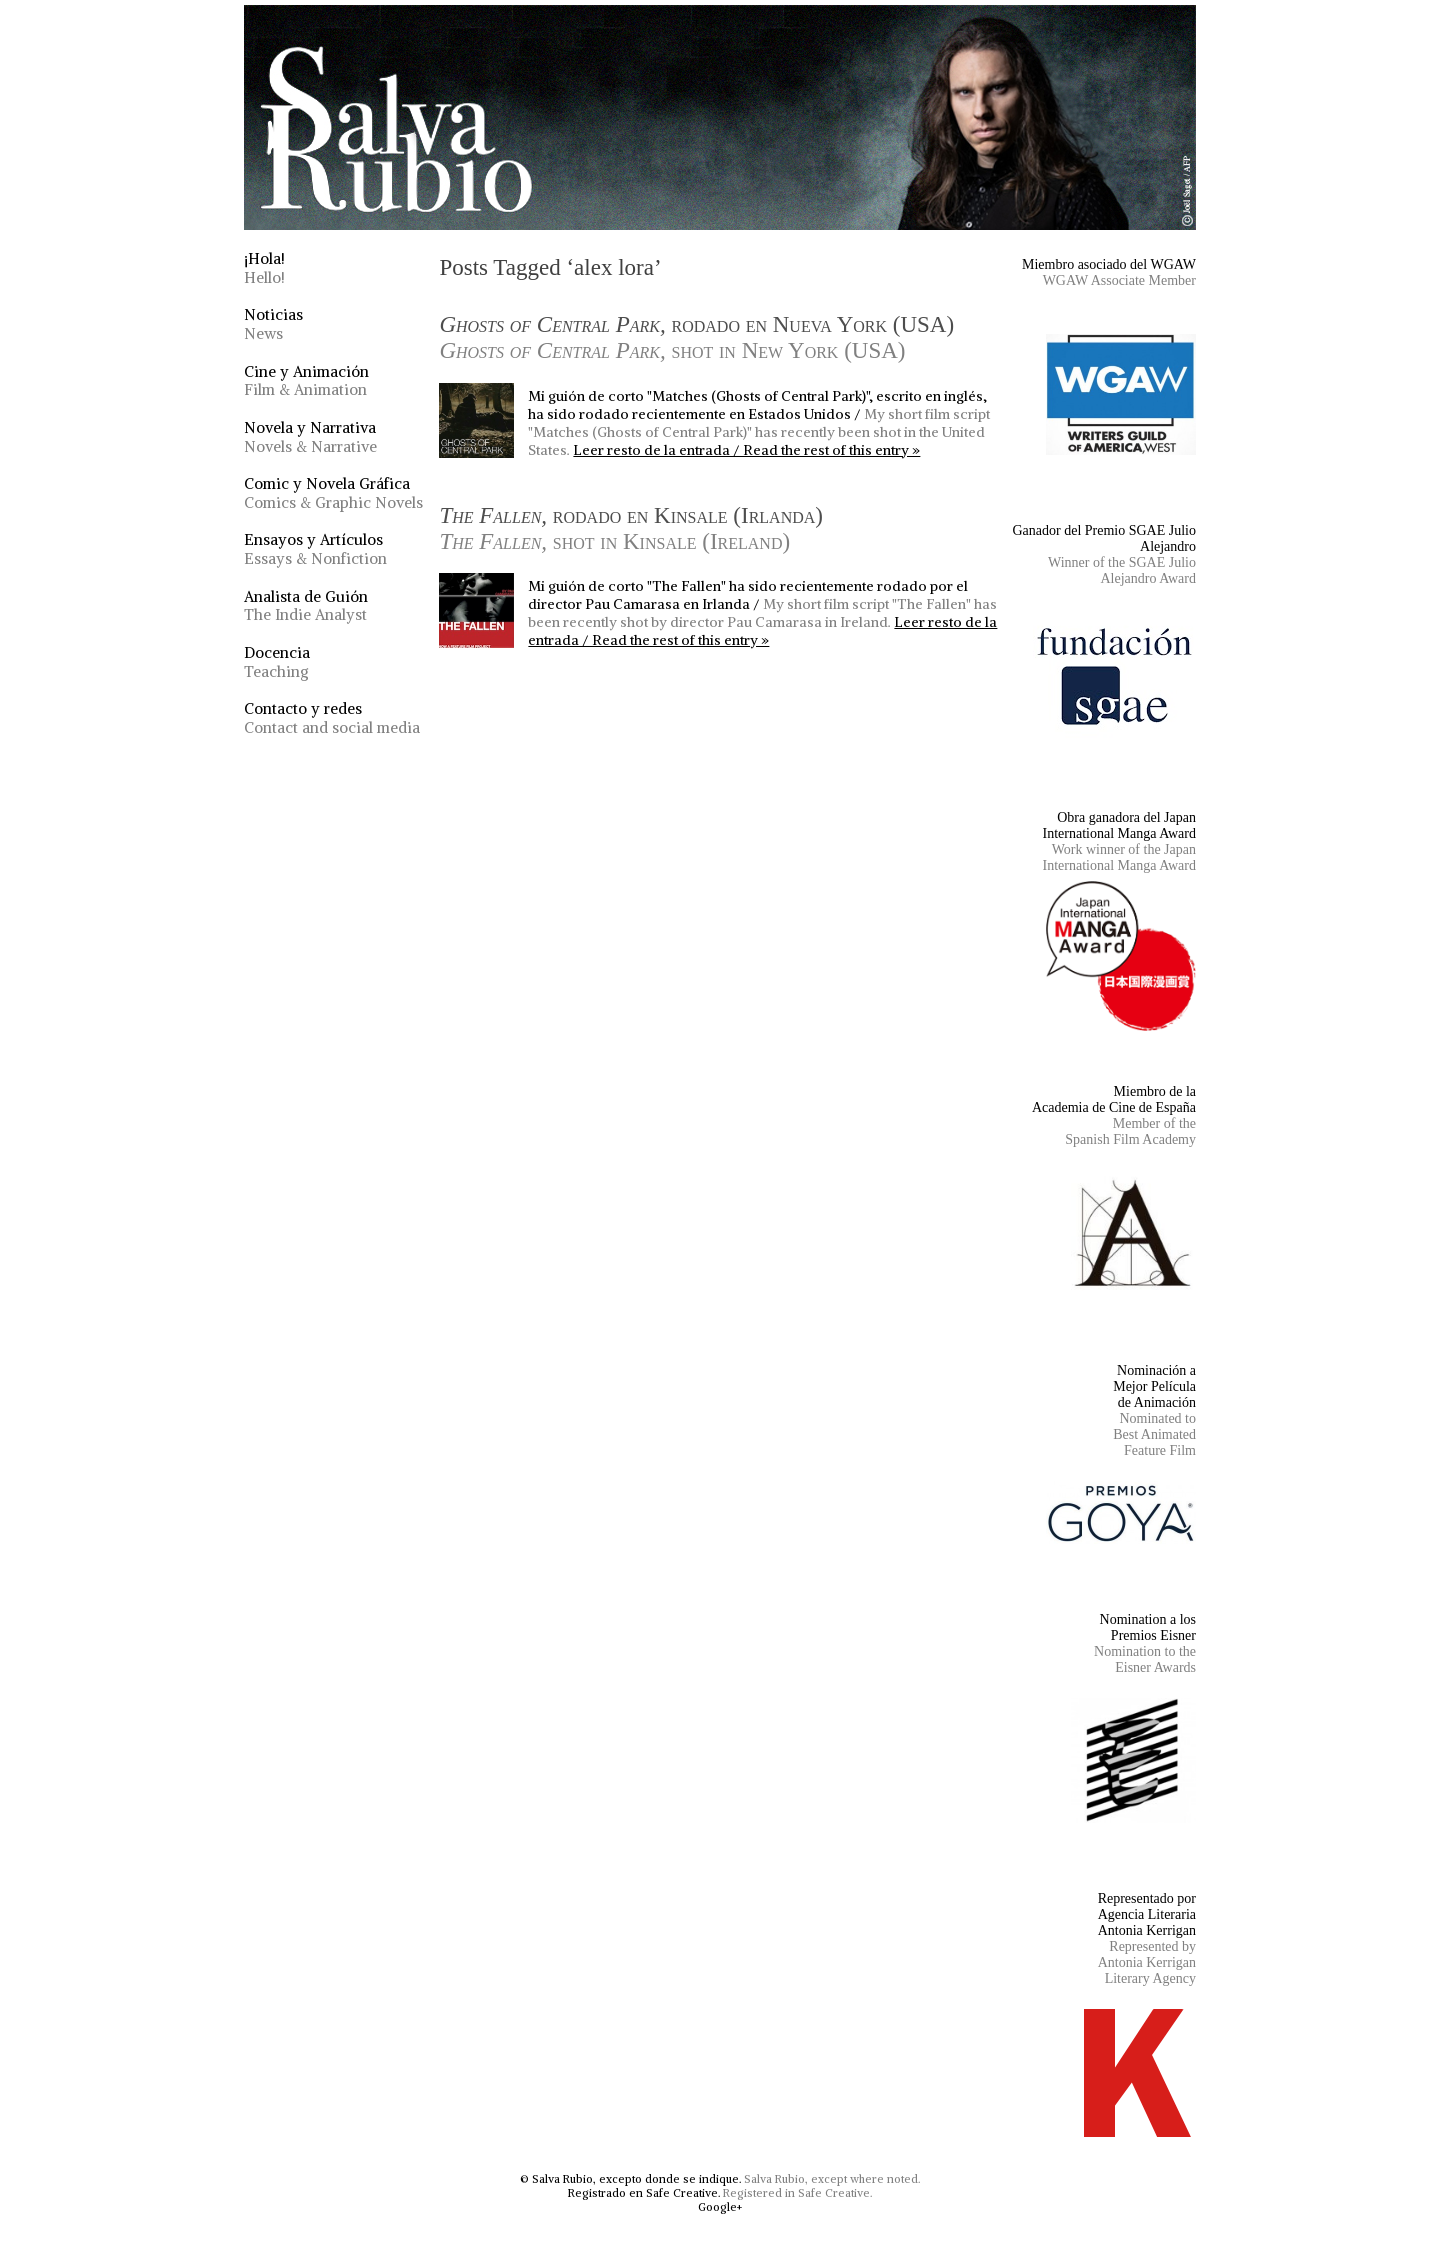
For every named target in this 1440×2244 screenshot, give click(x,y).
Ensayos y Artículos (315, 549)
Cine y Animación (306, 381)
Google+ (720, 2207)
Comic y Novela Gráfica (333, 493)
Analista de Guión (306, 606)
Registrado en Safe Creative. (644, 2193)
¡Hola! (264, 268)
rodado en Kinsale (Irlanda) (631, 528)
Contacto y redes (332, 718)
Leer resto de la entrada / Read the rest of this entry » (746, 450)
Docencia (277, 662)
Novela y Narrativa (310, 437)
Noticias (273, 324)
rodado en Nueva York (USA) (696, 337)
